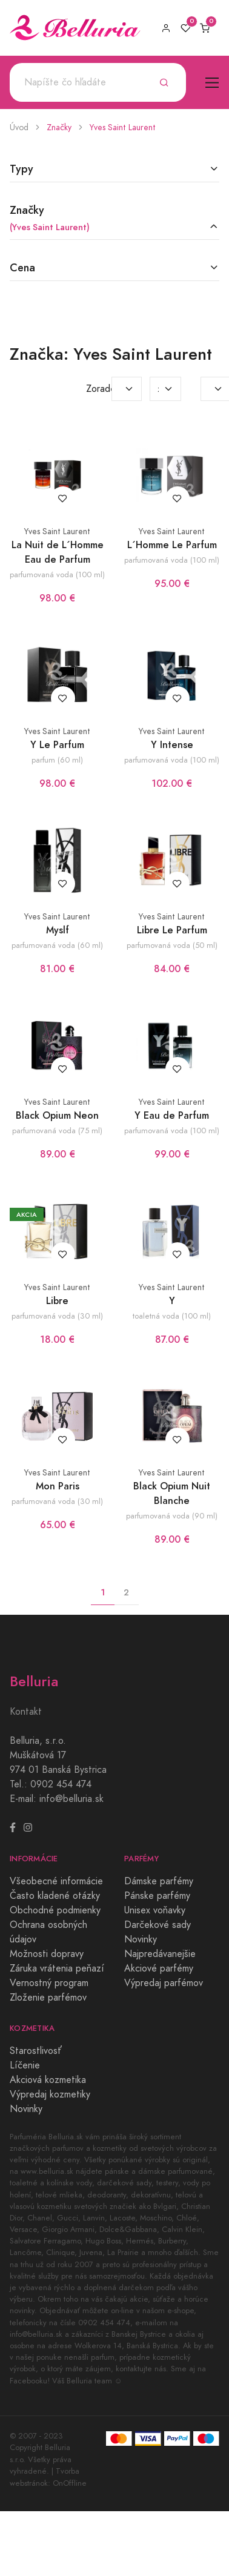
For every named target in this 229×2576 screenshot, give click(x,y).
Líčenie (25, 2065)
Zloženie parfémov (48, 1997)
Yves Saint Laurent (123, 127)
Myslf (57, 930)
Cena (22, 267)
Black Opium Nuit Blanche (171, 1493)
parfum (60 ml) (57, 760)
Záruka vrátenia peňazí (57, 1968)
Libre (57, 1301)
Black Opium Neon (57, 1115)
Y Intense (172, 745)
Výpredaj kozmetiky (50, 2094)
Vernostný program (49, 1983)
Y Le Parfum (57, 745)
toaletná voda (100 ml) (172, 1316)
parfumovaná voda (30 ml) (57, 1316)
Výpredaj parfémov (163, 1983)
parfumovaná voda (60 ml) (57, 945)
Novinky (140, 1939)
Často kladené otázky (55, 1895)
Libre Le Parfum (172, 930)
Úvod (19, 127)
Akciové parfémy (158, 1968)
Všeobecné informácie (56, 1881)
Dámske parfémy (158, 1881)
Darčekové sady (157, 1925)
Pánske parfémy (157, 1895)
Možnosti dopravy (47, 1954)
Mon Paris (57, 1486)
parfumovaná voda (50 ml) (172, 945)
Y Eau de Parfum (171, 1115)
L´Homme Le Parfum (172, 545)
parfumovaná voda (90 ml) (171, 1516)
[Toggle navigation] (212, 83)
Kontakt (26, 1711)
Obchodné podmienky (55, 1910)
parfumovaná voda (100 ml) (57, 574)
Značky (59, 127)
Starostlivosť (36, 2051)
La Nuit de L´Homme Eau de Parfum (58, 552)
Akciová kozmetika (48, 2080)
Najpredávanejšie (160, 1954)
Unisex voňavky (154, 1910)
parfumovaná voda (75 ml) (57, 1130)
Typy (21, 168)
